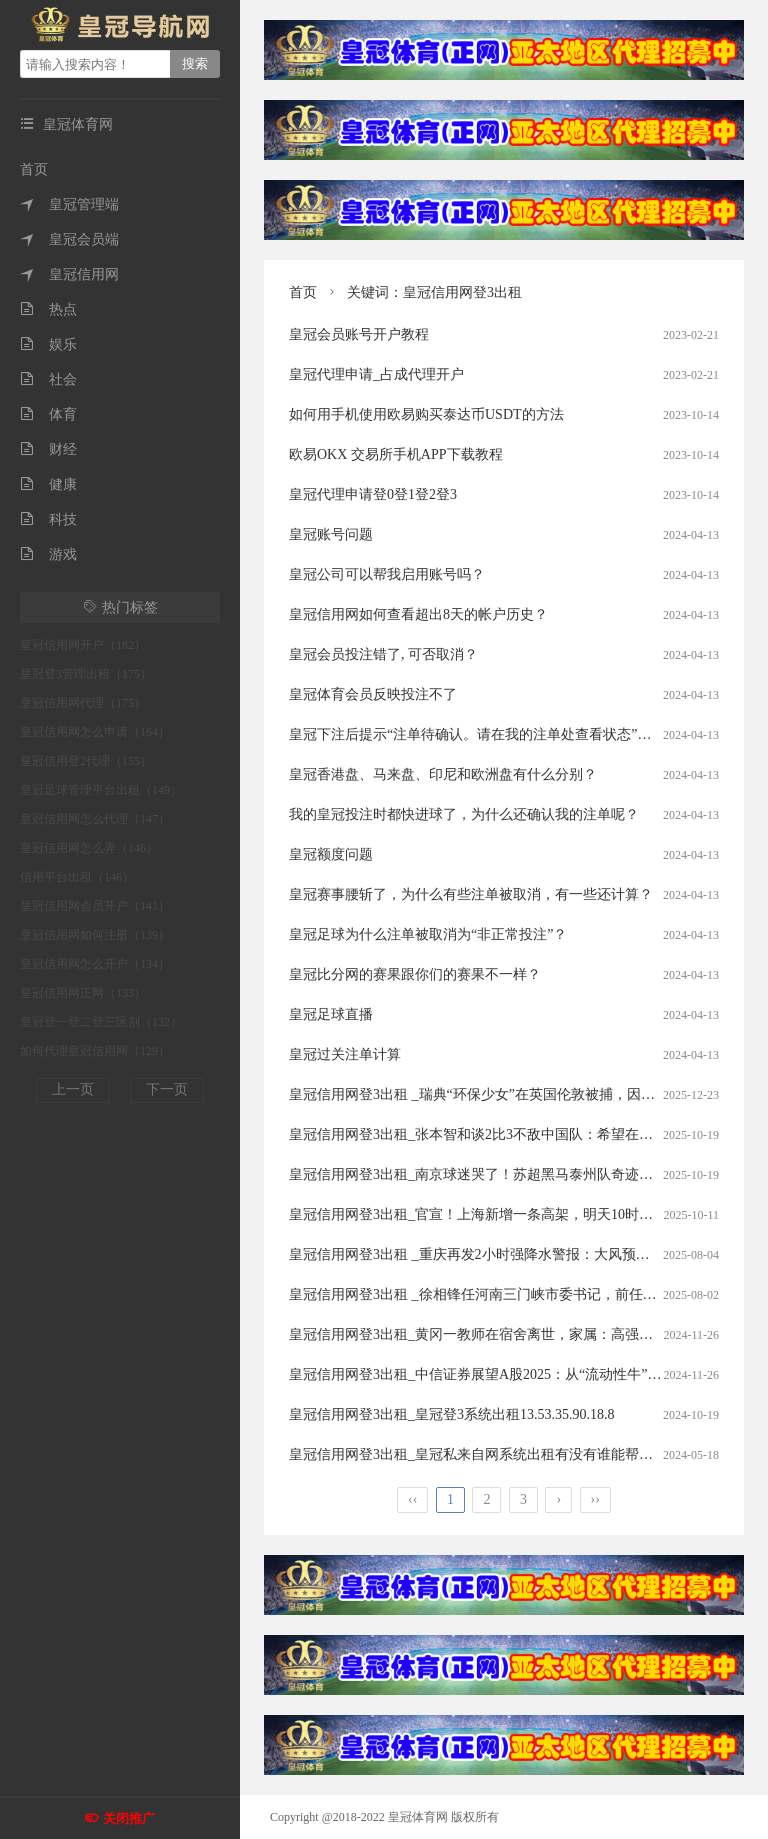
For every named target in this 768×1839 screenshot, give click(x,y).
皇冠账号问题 (331, 534)
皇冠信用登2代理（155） (86, 761)
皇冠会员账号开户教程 (359, 334)
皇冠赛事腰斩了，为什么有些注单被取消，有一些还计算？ (471, 894)
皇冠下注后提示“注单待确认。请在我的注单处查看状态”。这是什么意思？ (519, 734)
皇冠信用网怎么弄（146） (89, 848)
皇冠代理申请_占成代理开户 (376, 374)
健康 (48, 484)
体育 (48, 414)
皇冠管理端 (69, 204)
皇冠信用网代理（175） (83, 703)
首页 (34, 169)
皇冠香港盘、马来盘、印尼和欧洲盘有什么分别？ (443, 774)
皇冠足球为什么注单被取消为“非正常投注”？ (428, 934)
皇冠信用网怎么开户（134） (95, 964)
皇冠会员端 (69, 239)
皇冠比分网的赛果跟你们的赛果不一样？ (415, 974)
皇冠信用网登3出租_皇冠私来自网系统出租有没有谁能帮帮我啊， (492, 1454)
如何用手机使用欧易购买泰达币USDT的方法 (426, 414)
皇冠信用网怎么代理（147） (95, 819)
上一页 (73, 1089)
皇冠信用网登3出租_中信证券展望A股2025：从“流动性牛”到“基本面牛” (509, 1374)
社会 (48, 379)
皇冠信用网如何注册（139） (95, 935)
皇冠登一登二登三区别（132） (101, 1022)
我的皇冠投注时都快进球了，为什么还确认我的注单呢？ (464, 814)
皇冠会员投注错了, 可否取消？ (383, 654)
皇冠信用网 (69, 274)
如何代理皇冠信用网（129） (95, 1051)
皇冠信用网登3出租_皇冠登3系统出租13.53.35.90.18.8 (452, 1414)
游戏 (48, 554)
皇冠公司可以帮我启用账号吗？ (387, 574)
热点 (48, 309)
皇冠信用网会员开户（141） (95, 906)
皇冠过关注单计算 (345, 1054)
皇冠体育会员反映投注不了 (373, 694)
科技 (48, 519)
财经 (48, 449)
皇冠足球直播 (331, 1014)
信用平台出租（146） (77, 877)
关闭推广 (129, 1818)
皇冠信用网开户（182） (83, 645)
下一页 (167, 1089)
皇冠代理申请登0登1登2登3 (373, 494)
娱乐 (48, 344)
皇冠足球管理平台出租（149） (101, 790)
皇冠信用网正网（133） (83, 993)
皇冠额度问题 (331, 854)
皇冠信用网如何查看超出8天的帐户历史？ (418, 614)
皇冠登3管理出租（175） (86, 674)
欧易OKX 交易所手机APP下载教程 (396, 454)
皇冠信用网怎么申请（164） (95, 732)
